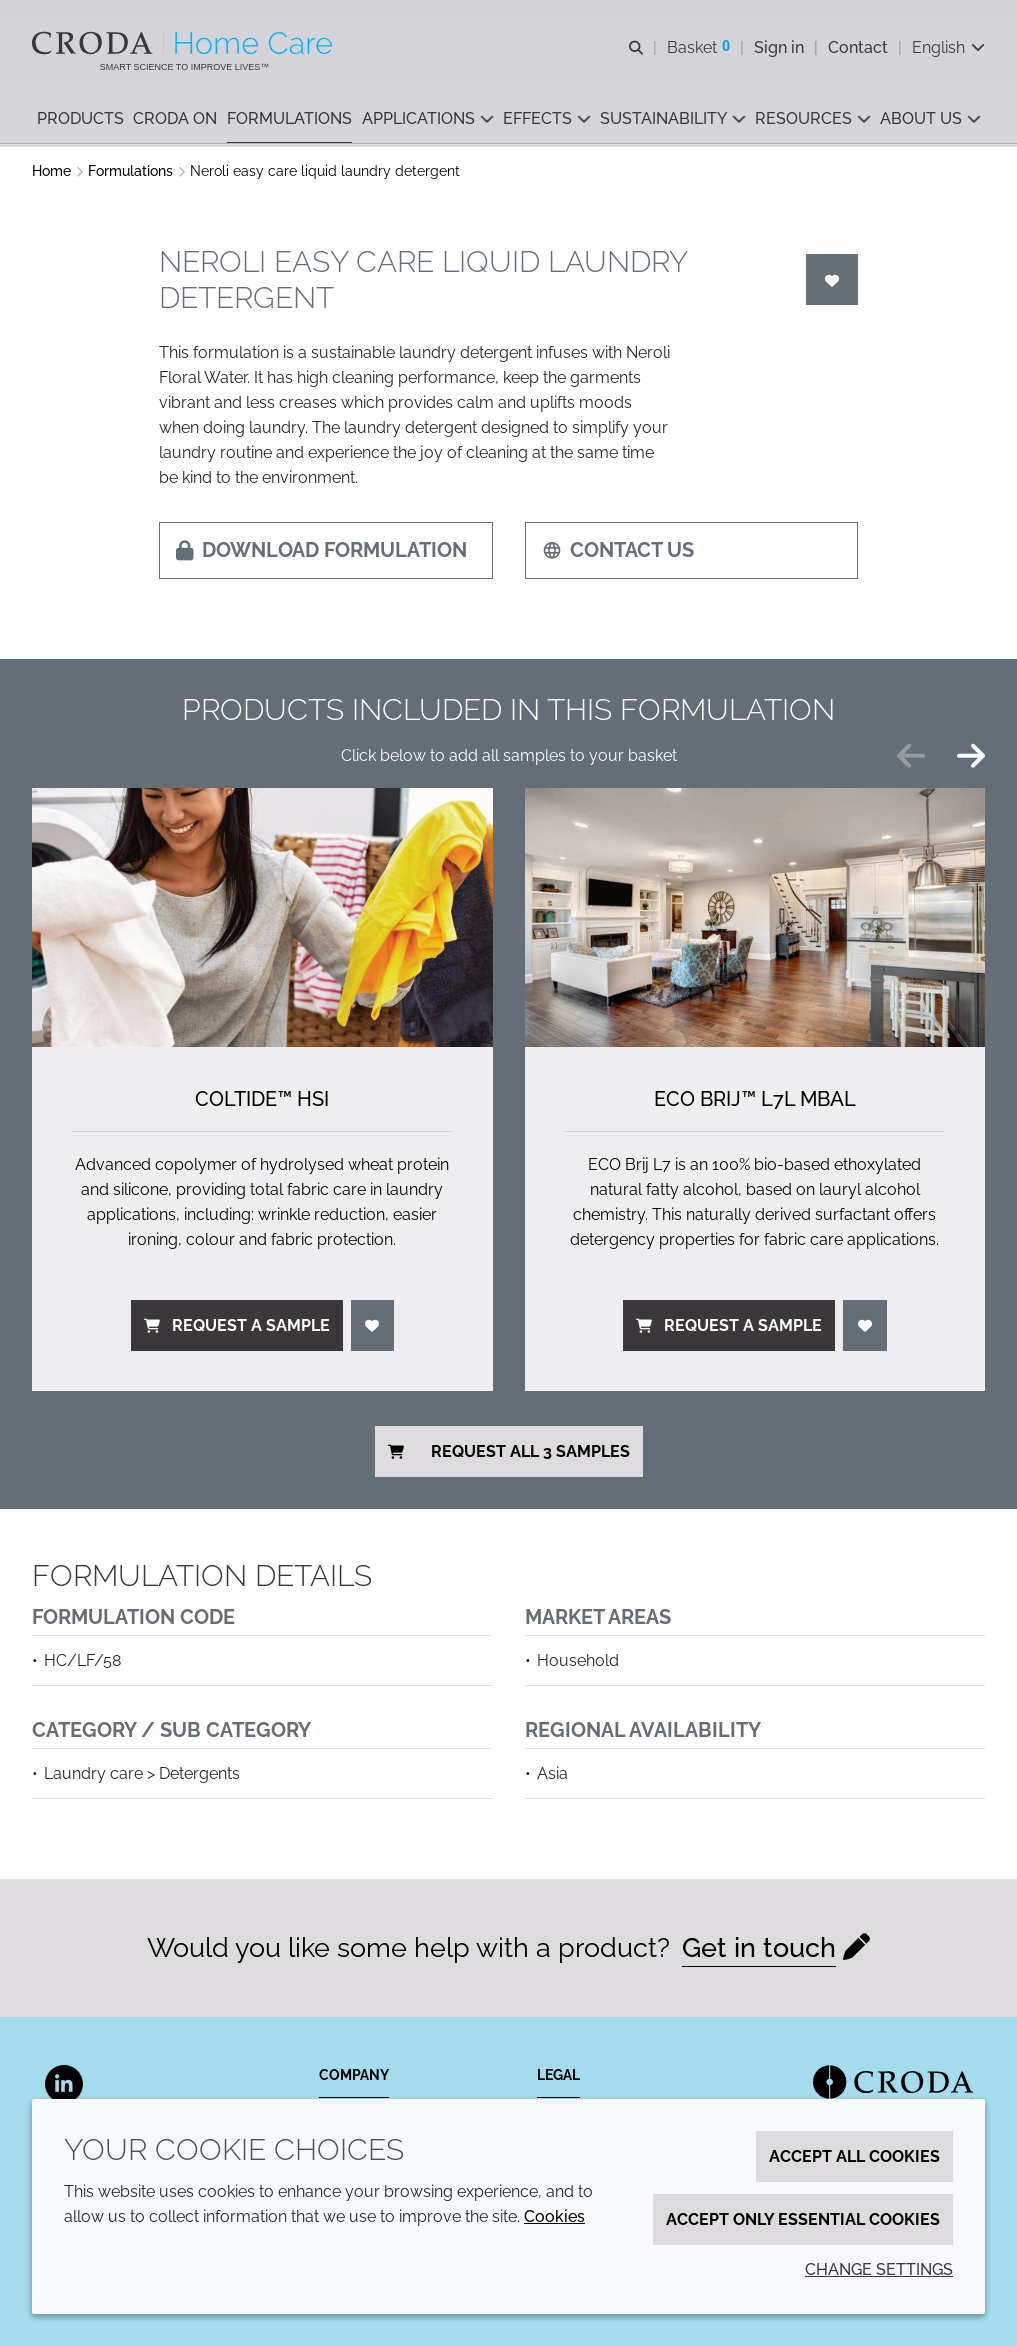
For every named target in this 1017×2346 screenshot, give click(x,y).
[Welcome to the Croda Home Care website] (184, 43)
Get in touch (759, 1947)
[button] (80, 120)
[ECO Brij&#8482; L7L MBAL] (755, 917)
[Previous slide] (911, 756)
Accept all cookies (854, 2156)
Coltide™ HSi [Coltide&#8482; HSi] (262, 1099)
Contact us (618, 550)
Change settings (879, 2269)
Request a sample (237, 1325)
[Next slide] (971, 756)
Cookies (554, 2216)
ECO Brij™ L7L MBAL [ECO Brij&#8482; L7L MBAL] (755, 1099)
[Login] (832, 279)
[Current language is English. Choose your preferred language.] (948, 47)
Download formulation (321, 550)
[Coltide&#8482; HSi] (262, 917)
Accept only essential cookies (803, 2219)
